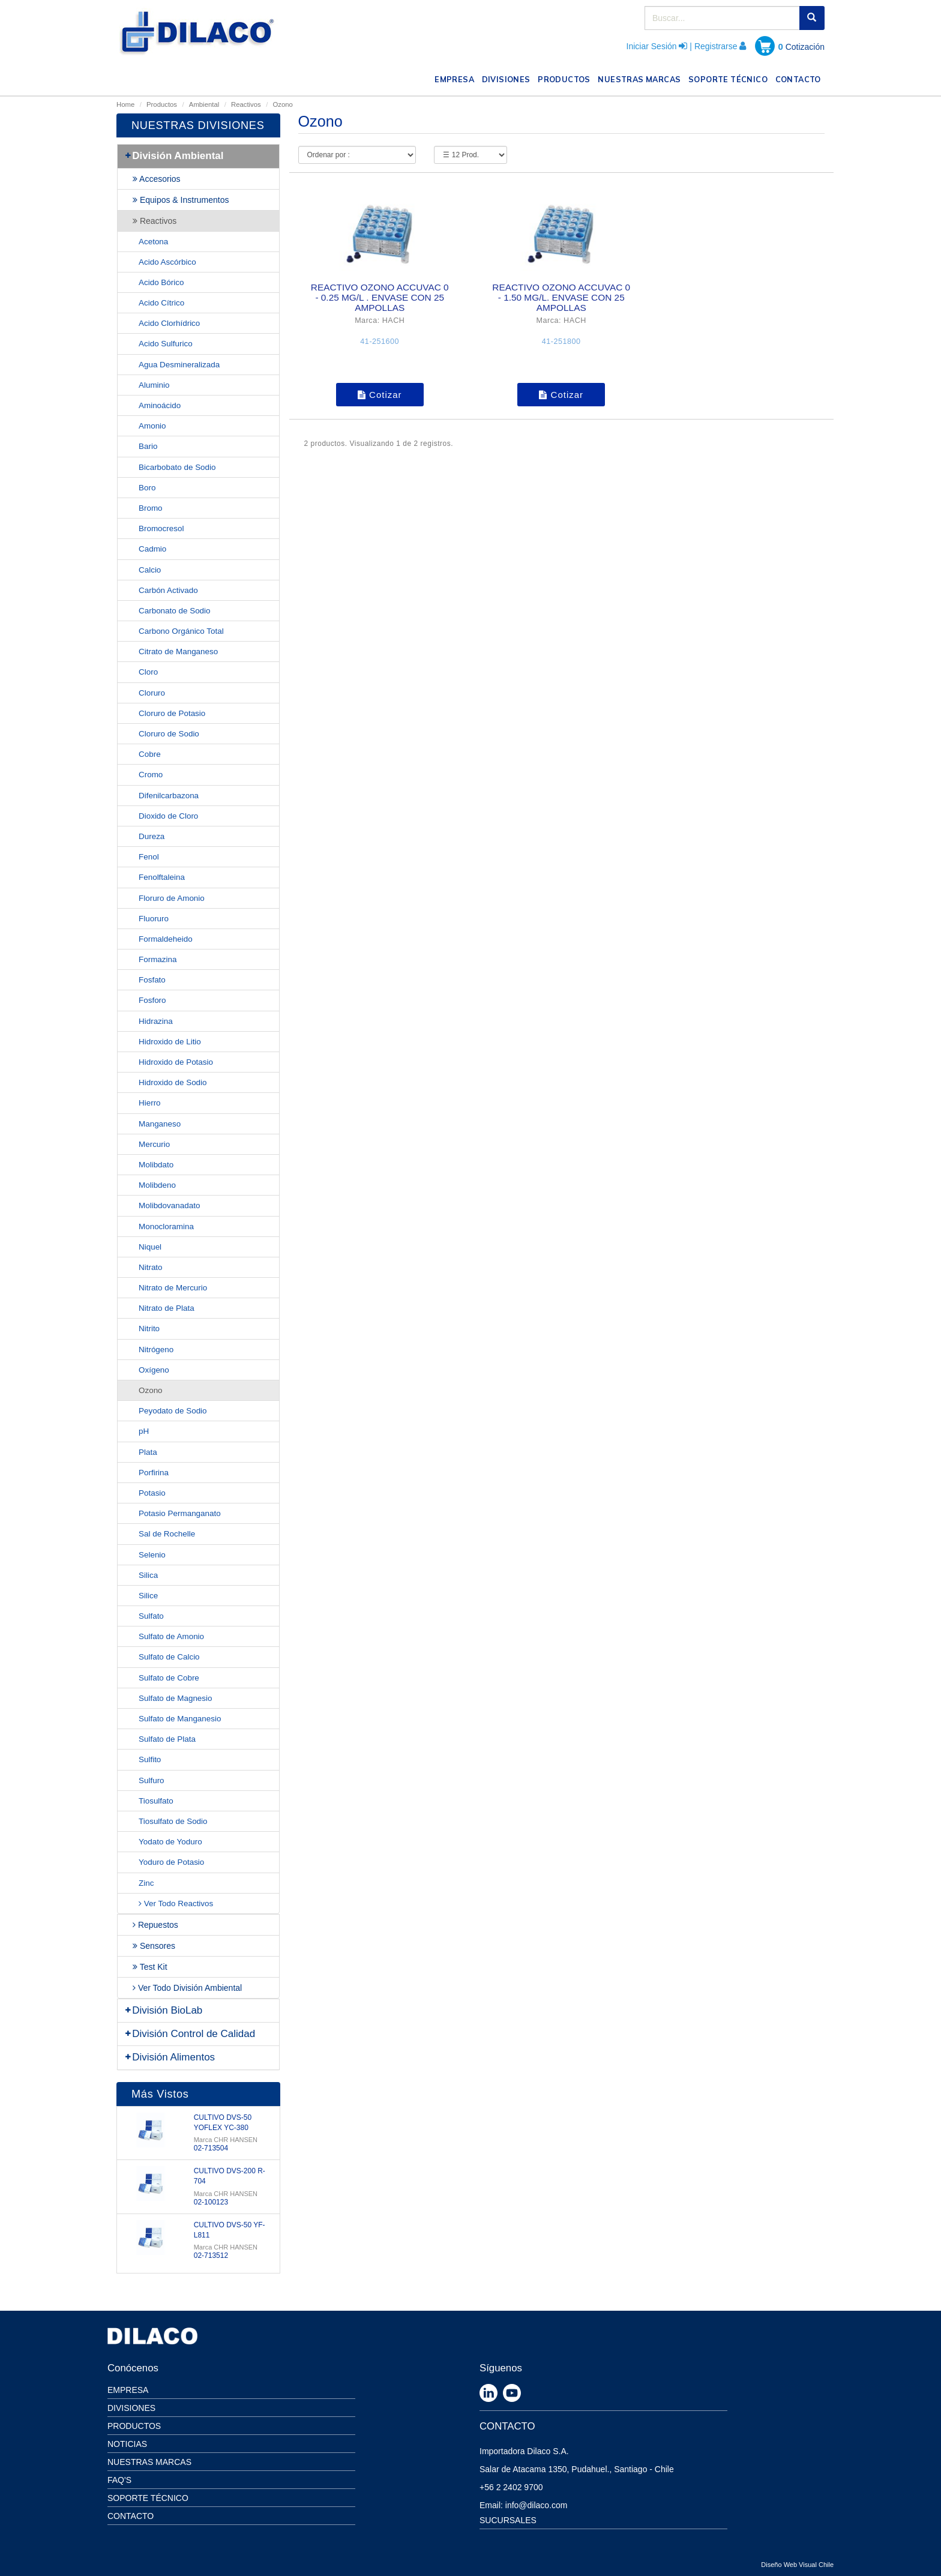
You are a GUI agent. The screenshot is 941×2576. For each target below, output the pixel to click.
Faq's (119, 2480)
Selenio (152, 1554)
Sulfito (150, 1759)
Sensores (154, 1946)
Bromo (151, 508)
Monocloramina (166, 1226)
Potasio (152, 1492)
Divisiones (131, 2408)
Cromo (151, 774)
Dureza (151, 836)
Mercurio (154, 1144)
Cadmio (152, 548)
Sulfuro (151, 1780)
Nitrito (149, 1328)
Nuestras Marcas (149, 2462)
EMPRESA (456, 78)
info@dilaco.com (536, 2505)
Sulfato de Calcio (169, 1656)
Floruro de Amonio (172, 898)
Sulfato (151, 1616)
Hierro (150, 1102)
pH (144, 1431)
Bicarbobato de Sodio (177, 467)
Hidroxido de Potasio (176, 1062)
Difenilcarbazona (169, 795)
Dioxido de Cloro (168, 815)
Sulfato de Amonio (171, 1636)
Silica (148, 1575)
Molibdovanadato (169, 1205)
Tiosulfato (156, 1800)
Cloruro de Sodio (169, 733)
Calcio (150, 569)
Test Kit (150, 1967)
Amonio (152, 425)
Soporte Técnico (147, 2498)
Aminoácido (160, 405)
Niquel (150, 1246)
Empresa (127, 2390)
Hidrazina (156, 1021)
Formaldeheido (166, 938)
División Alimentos (169, 2057)
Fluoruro (154, 918)
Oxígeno (154, 1369)
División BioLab (163, 2010)
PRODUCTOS (566, 78)
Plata (148, 1452)
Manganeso (160, 1123)
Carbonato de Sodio (175, 610)
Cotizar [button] (380, 395)
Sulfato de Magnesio (175, 1698)
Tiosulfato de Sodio (173, 1821)
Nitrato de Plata (166, 1308)
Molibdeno (157, 1185)
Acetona (153, 241)
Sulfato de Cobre (169, 1677)
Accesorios (157, 179)
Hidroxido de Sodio (173, 1082)
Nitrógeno (156, 1349)
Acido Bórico (161, 282)
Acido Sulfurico (166, 343)
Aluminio (154, 385)
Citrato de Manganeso (178, 651)
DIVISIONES (508, 78)
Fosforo (152, 1000)
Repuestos (155, 1925)
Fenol (149, 856)
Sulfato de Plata (167, 1739)
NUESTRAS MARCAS (641, 78)
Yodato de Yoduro (170, 1841)
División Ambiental (174, 155)
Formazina (157, 959)
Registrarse (716, 46)
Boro (147, 487)
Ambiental (204, 104)
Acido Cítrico (161, 302)
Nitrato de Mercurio (173, 1287)
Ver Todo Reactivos (176, 1903)
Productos (161, 104)
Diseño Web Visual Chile (797, 2564)
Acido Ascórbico (167, 261)
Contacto (130, 2516)
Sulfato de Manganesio (180, 1718)
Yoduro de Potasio (171, 1862)
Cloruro (152, 692)
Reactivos (246, 104)
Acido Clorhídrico (169, 323)
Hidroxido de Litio (170, 1041)
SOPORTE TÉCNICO (729, 78)
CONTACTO (800, 78)
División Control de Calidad (189, 2033)
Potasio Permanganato (180, 1513)
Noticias (127, 2444)
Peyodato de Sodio (173, 1410)
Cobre (150, 754)
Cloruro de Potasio (172, 713)
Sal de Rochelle (167, 1533)
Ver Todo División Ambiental (187, 1988)
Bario (148, 446)
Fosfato (152, 979)
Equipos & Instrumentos (181, 200)
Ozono (151, 1390)
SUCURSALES (508, 2520)
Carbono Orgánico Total (181, 631)
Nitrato (151, 1267)
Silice (148, 1595)
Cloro (148, 671)
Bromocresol (161, 528)
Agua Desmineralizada (179, 364)
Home (125, 104)
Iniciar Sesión (652, 46)
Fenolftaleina (162, 877)
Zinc (146, 1883)
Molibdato (156, 1164)
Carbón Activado (168, 590)
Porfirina (154, 1472)
